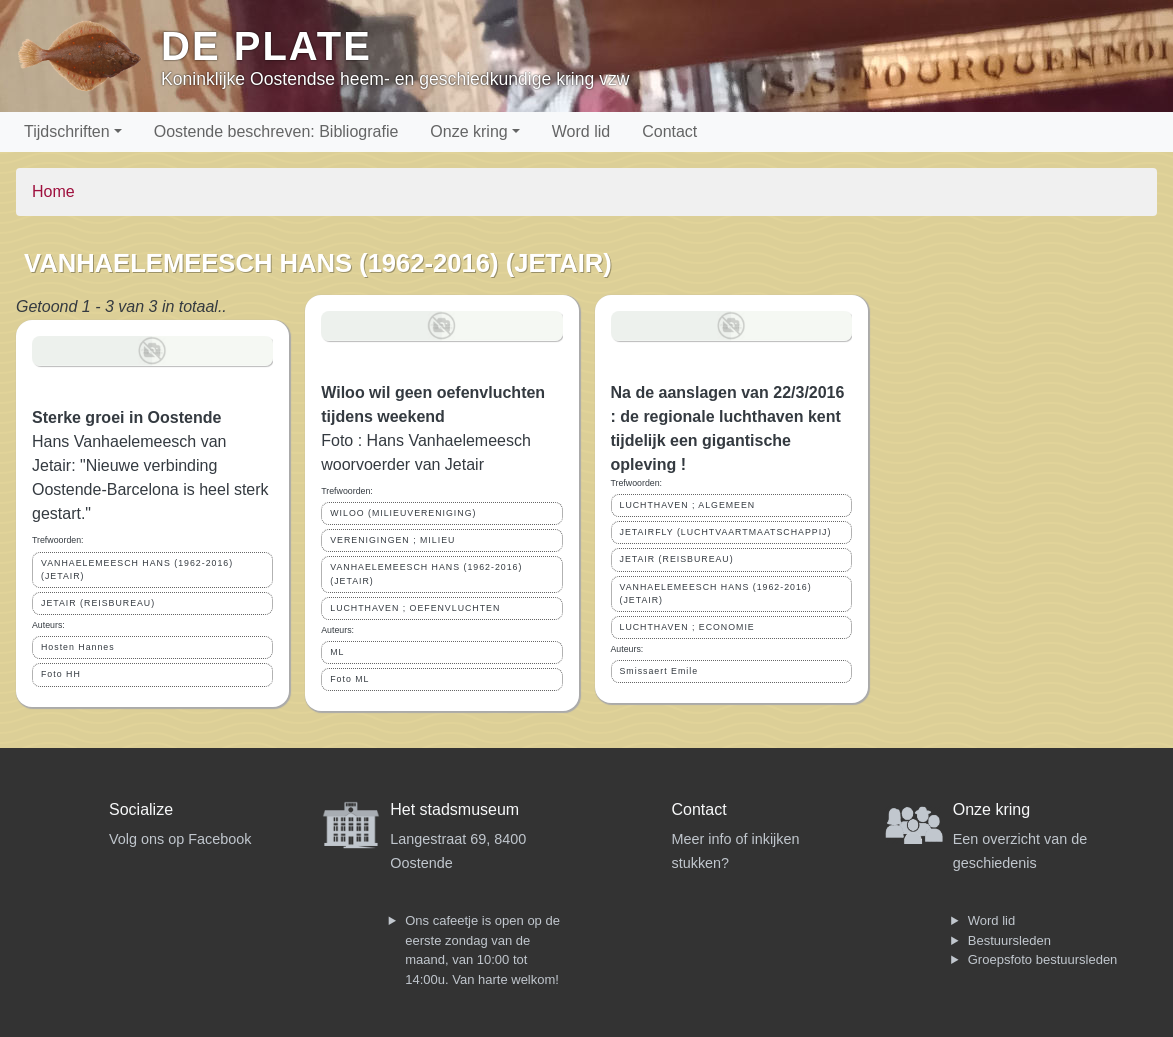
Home (53, 191)
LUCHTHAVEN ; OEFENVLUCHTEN (415, 608)
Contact (669, 131)
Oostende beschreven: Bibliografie (276, 131)
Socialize (141, 809)
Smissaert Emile (659, 671)
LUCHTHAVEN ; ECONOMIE (687, 627)
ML (337, 652)
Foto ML (349, 679)
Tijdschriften (67, 131)
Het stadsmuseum (454, 809)
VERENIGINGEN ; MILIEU (392, 540)
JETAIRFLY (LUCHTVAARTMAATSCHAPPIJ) (726, 532)
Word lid (581, 131)
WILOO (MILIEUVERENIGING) (403, 513)
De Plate (266, 46)
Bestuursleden (1009, 940)
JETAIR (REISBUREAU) (98, 603)
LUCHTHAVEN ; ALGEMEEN (688, 505)
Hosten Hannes (78, 647)
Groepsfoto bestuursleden (1043, 959)
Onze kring (468, 131)
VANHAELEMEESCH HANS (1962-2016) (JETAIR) (137, 569)
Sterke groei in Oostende (126, 417)
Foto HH (61, 674)
